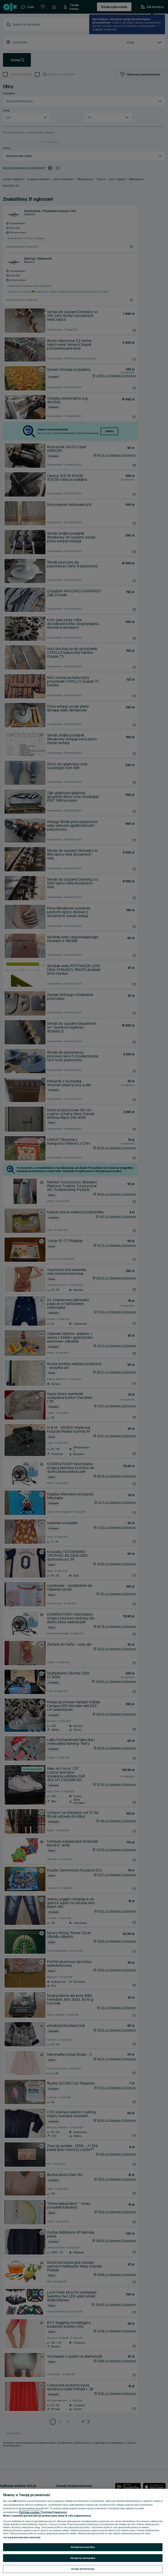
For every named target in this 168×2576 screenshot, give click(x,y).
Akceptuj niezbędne (82, 2557)
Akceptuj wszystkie (83, 2546)
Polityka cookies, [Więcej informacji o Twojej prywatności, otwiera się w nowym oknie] (30, 2512)
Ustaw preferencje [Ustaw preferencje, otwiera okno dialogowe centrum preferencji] (82, 2568)
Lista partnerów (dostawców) (21, 2537)
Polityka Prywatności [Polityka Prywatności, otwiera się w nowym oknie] (54, 2512)
